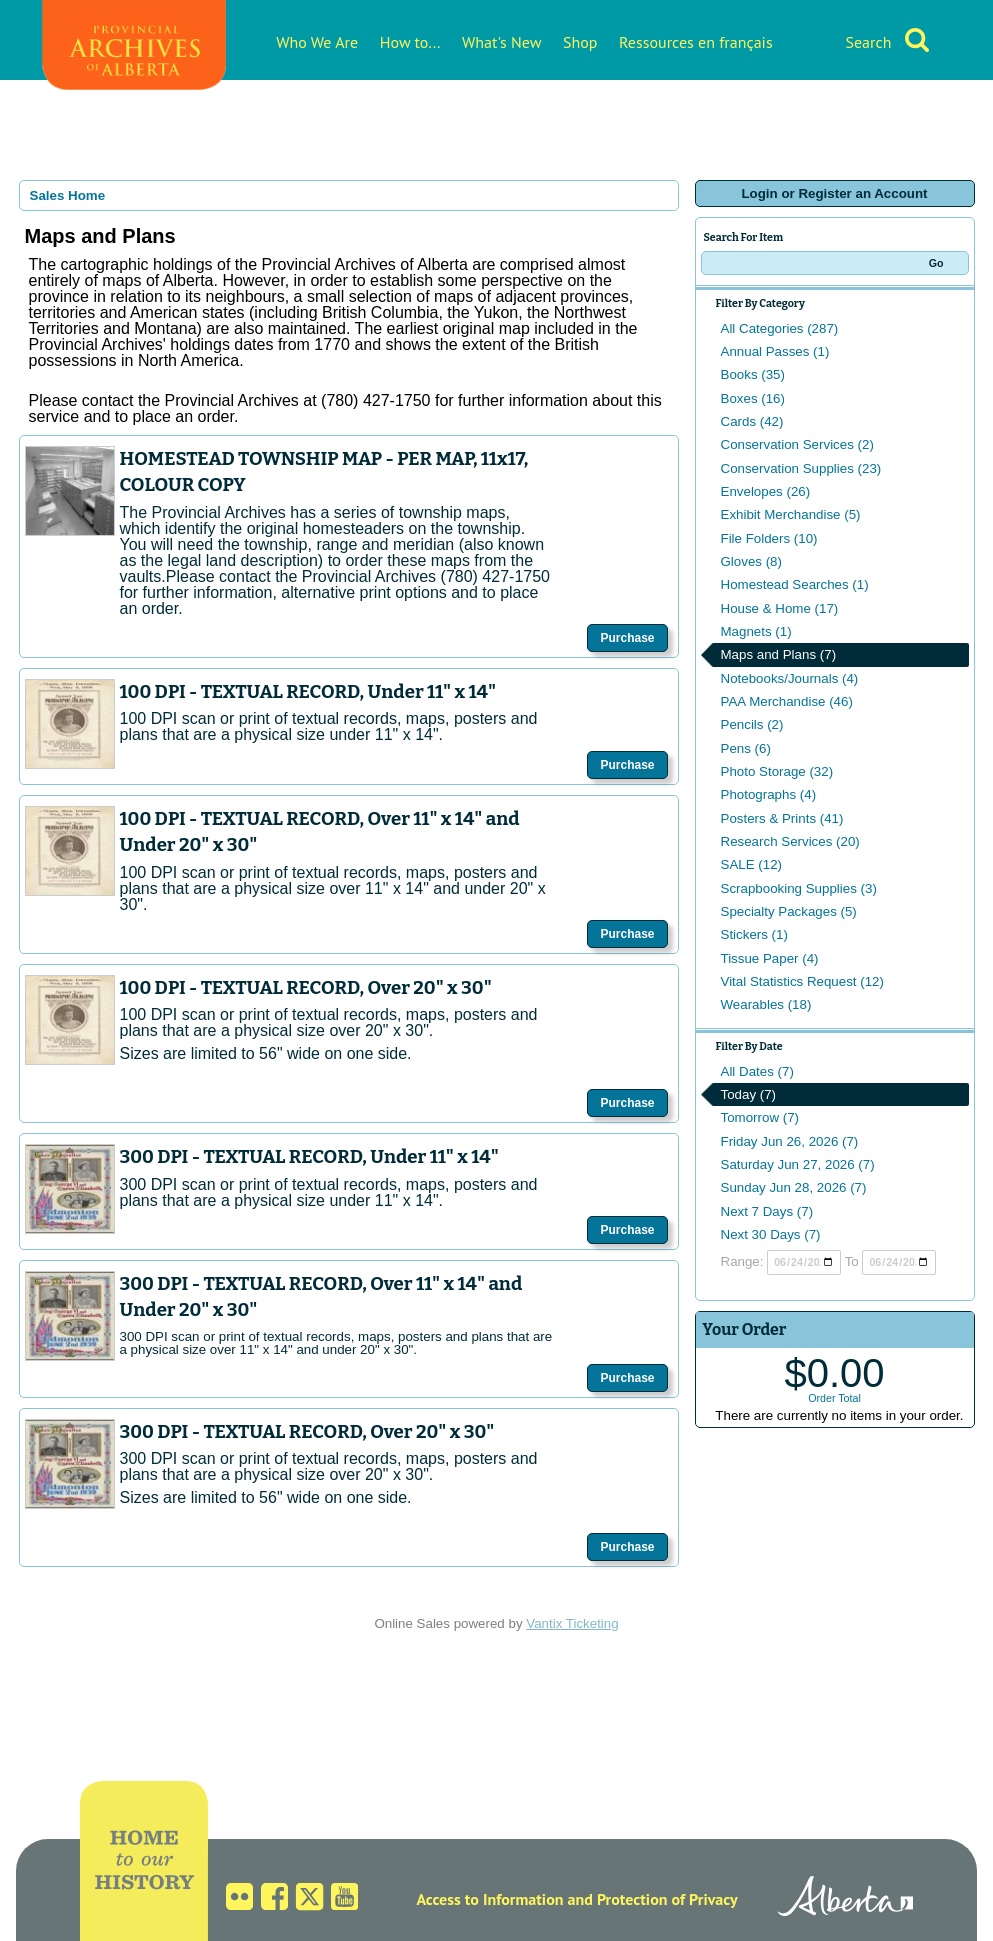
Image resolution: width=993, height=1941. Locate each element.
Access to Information (489, 1899)
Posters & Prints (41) (782, 818)
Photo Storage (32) (777, 771)
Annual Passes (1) (775, 351)
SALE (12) (752, 864)
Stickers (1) (754, 934)
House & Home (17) (780, 608)
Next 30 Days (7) (771, 1234)
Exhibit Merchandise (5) (791, 514)
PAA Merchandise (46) (787, 701)
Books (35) (753, 374)
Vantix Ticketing (572, 1623)
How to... (410, 42)
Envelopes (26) (766, 491)
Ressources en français (696, 42)
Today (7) (749, 1094)
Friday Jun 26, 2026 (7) (790, 1141)
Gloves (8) (751, 561)
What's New (501, 42)
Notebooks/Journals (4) (790, 678)
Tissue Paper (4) (770, 958)
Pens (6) (746, 748)
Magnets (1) (756, 631)
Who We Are (317, 42)
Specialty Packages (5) (789, 911)
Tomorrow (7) (760, 1117)
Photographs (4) (769, 794)
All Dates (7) (757, 1071)
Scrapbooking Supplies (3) (799, 888)
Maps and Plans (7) (779, 654)
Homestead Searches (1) (795, 584)
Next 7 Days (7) (767, 1211)
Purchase (627, 638)
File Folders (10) (769, 538)
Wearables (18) (766, 1004)
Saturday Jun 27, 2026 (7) (798, 1164)
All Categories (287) (780, 328)
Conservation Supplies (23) (801, 468)
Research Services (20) (790, 841)
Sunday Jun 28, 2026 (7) (794, 1187)
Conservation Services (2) (797, 444)
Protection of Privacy (667, 1899)
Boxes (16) (753, 398)
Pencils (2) (752, 724)
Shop (580, 42)
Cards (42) (752, 421)
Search (868, 42)
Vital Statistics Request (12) (802, 981)
